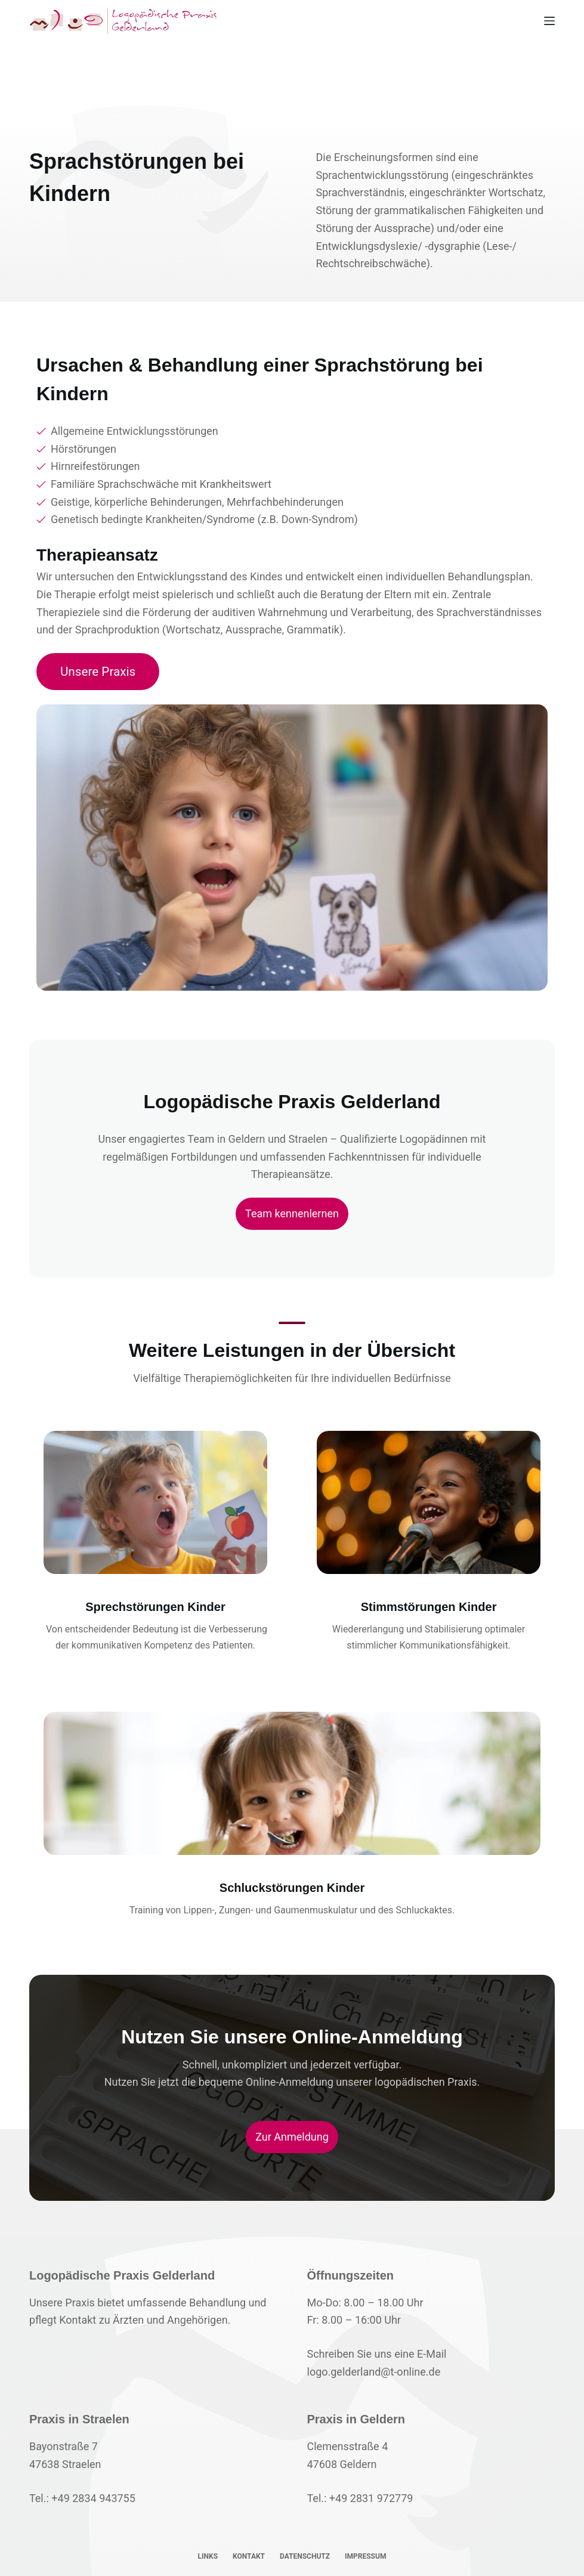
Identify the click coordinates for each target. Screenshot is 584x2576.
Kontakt (249, 2556)
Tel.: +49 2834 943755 (82, 2498)
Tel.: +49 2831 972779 (360, 2498)
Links (208, 2556)
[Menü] (549, 21)
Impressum (365, 2556)
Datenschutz (305, 2556)
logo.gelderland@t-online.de (374, 2371)
